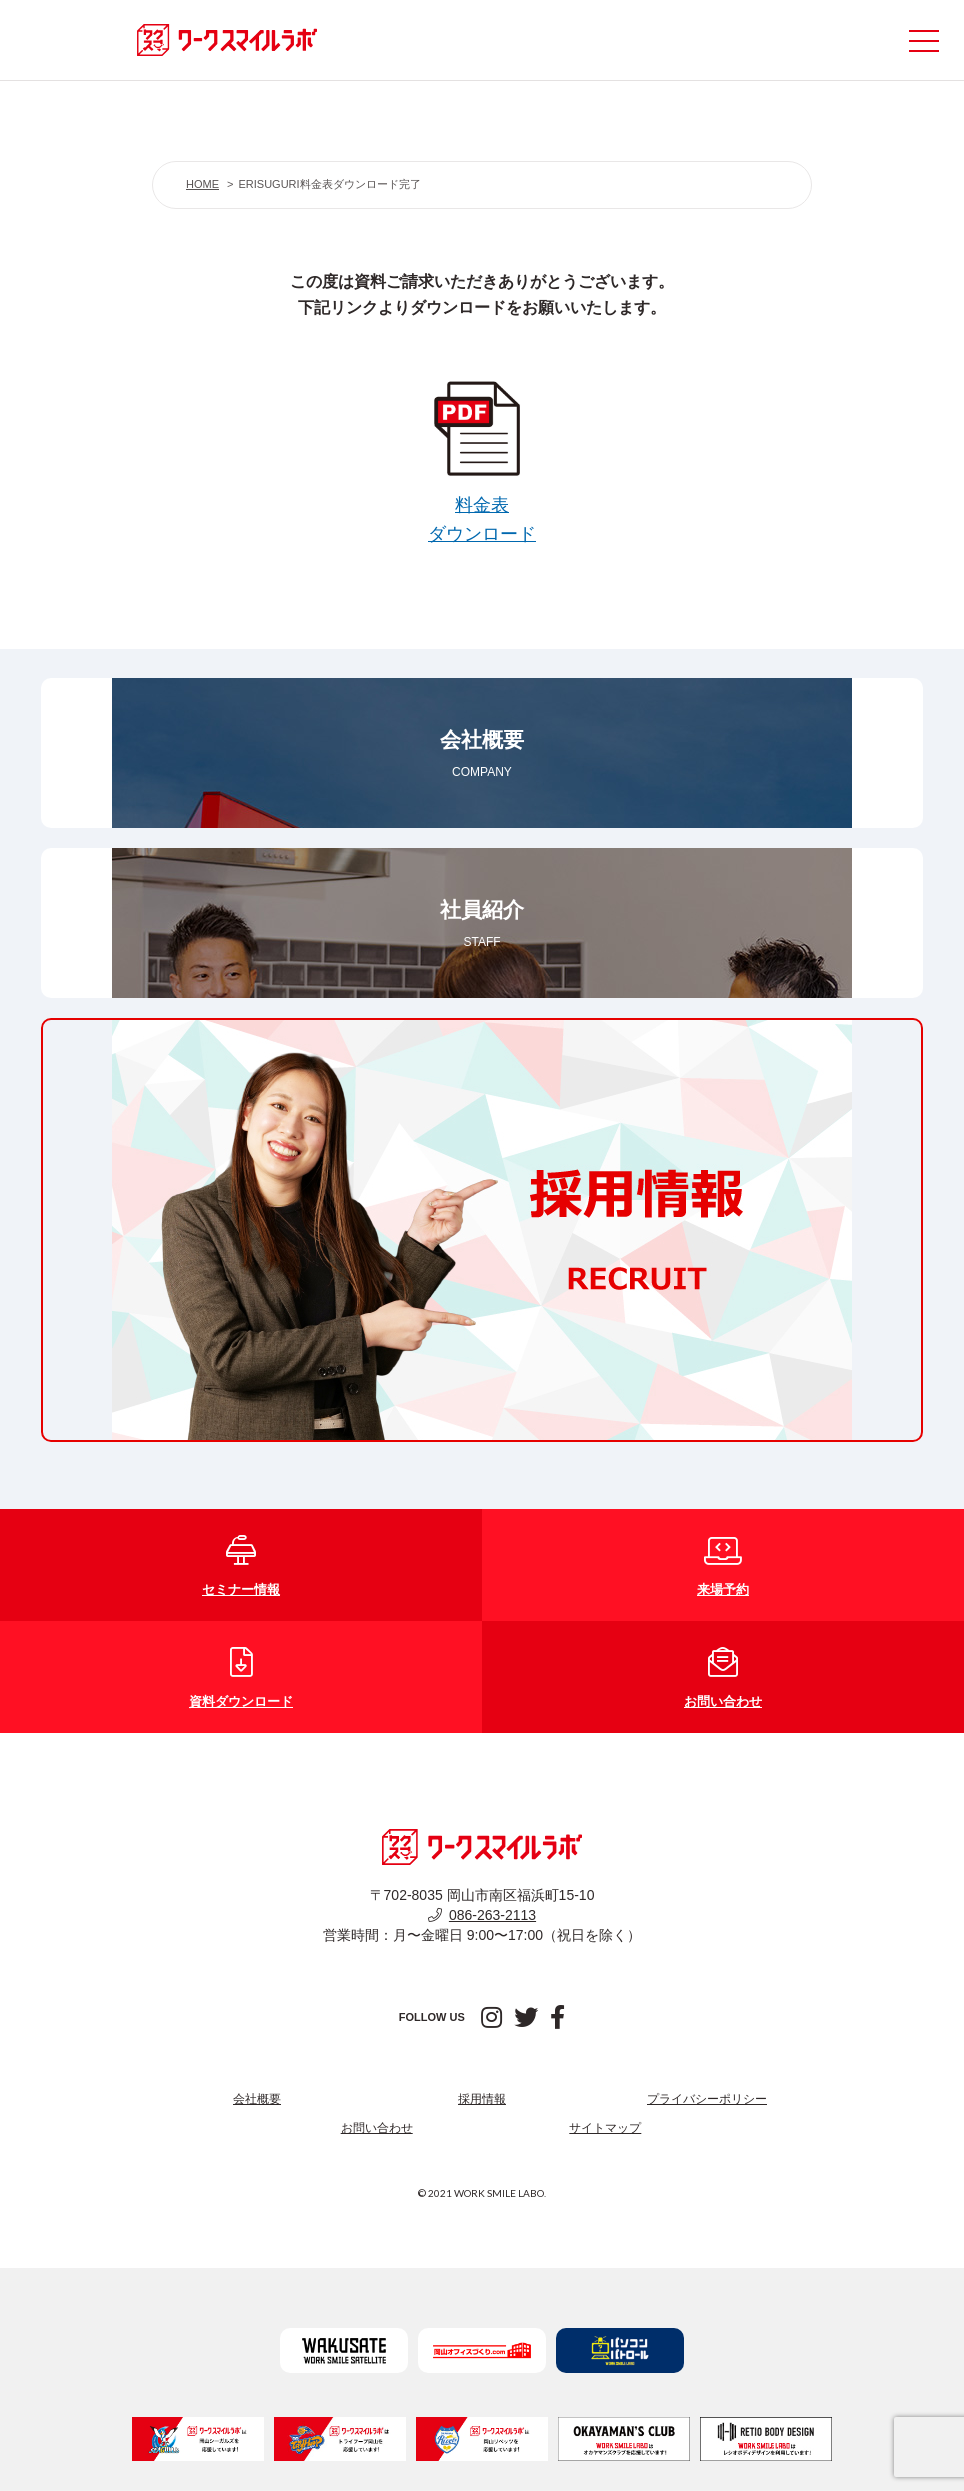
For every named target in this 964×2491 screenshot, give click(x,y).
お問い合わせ (377, 2128)
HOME (202, 184)
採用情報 (482, 2099)
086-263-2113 (482, 1915)
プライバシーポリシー (707, 2099)
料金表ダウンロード (482, 505)
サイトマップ (605, 2128)
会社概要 (257, 2099)
